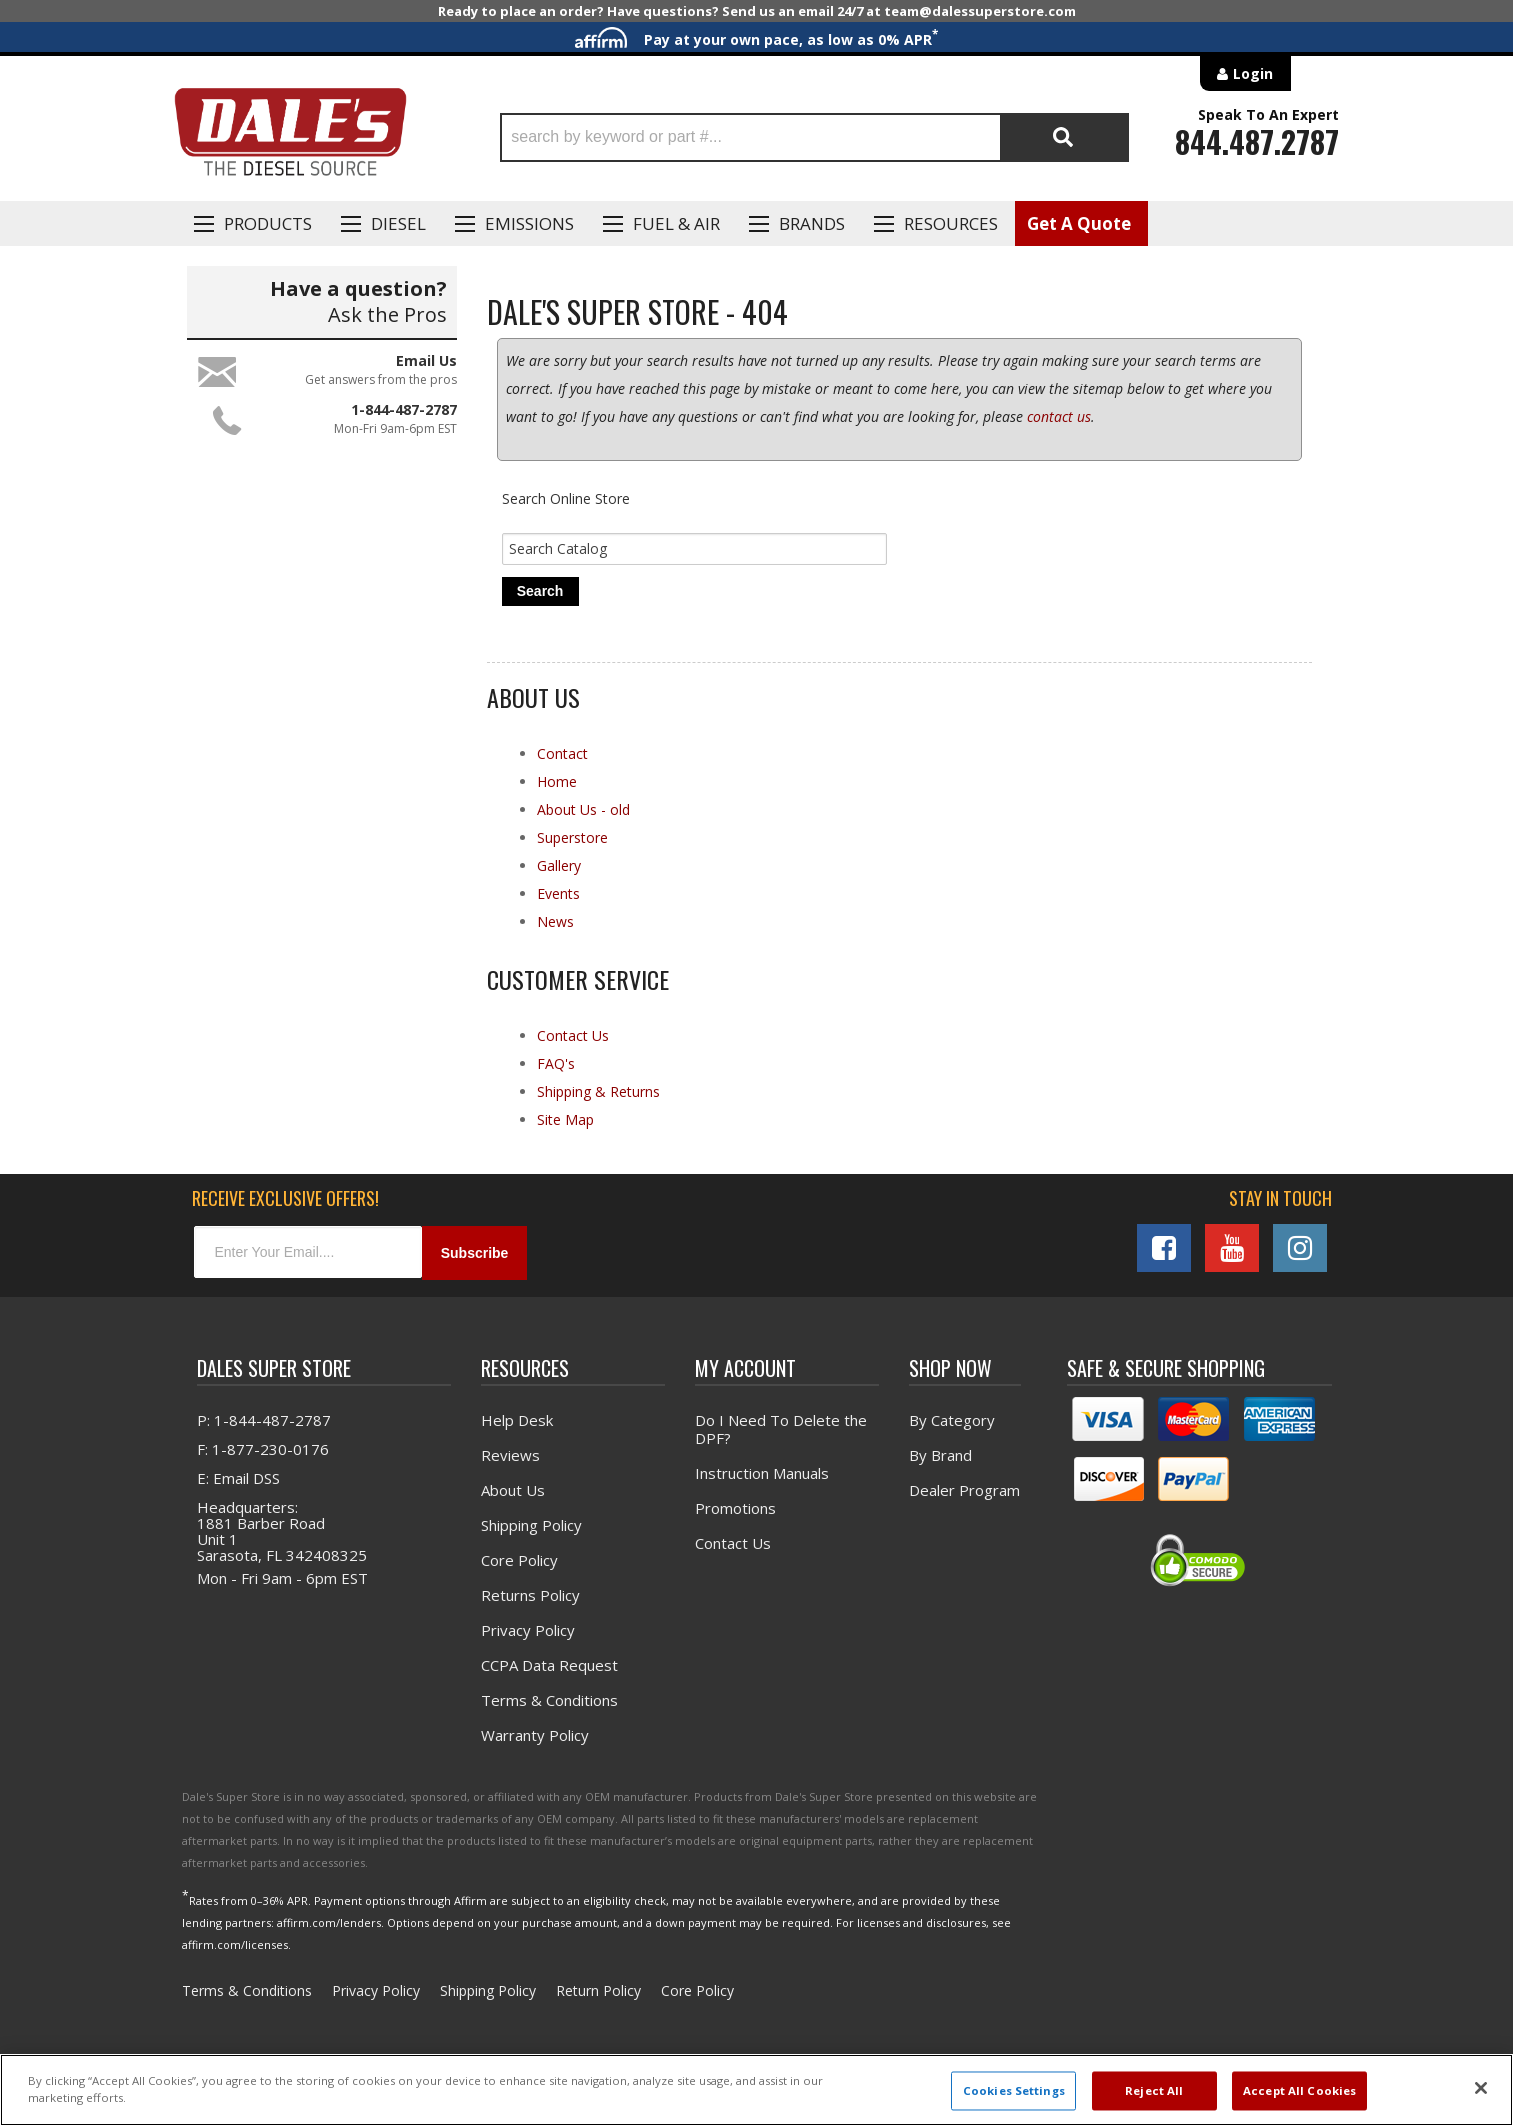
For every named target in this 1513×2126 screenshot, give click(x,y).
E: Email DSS (238, 1479)
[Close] (1481, 2088)
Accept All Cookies (1299, 2090)
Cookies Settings (1014, 2090)
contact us (1059, 416)
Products (268, 223)
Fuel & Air (676, 223)
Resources (951, 223)
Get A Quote (1079, 223)
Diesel (398, 223)
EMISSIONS (529, 223)
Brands (812, 223)
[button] (814, 137)
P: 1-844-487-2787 (264, 1421)
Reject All (1154, 2090)
